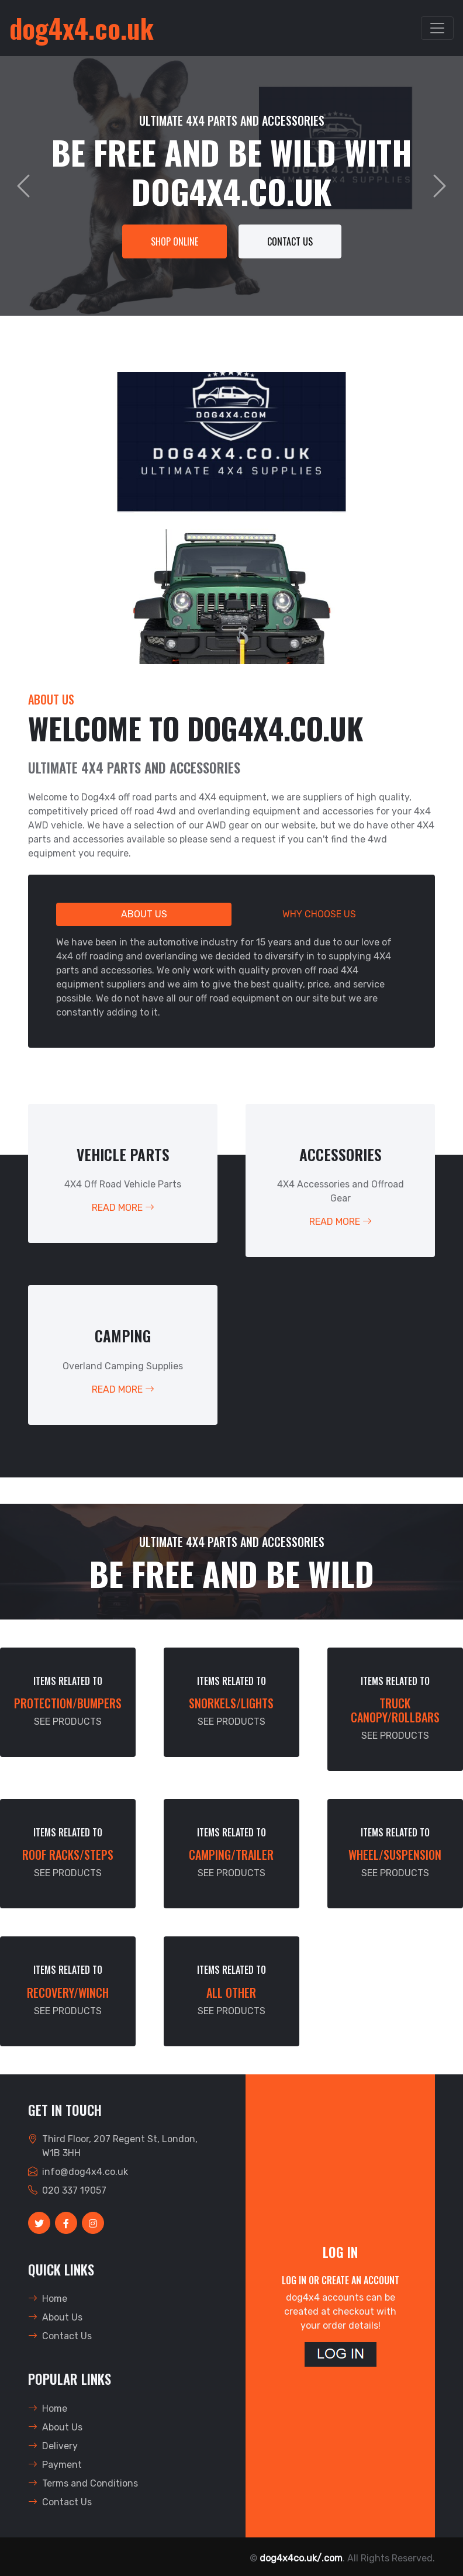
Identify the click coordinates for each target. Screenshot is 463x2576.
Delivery (53, 2445)
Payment (55, 2464)
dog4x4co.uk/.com (301, 2558)
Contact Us (290, 241)
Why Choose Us (319, 914)
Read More (123, 1207)
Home (47, 2298)
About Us (144, 914)
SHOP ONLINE (174, 241)
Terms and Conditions (83, 2483)
